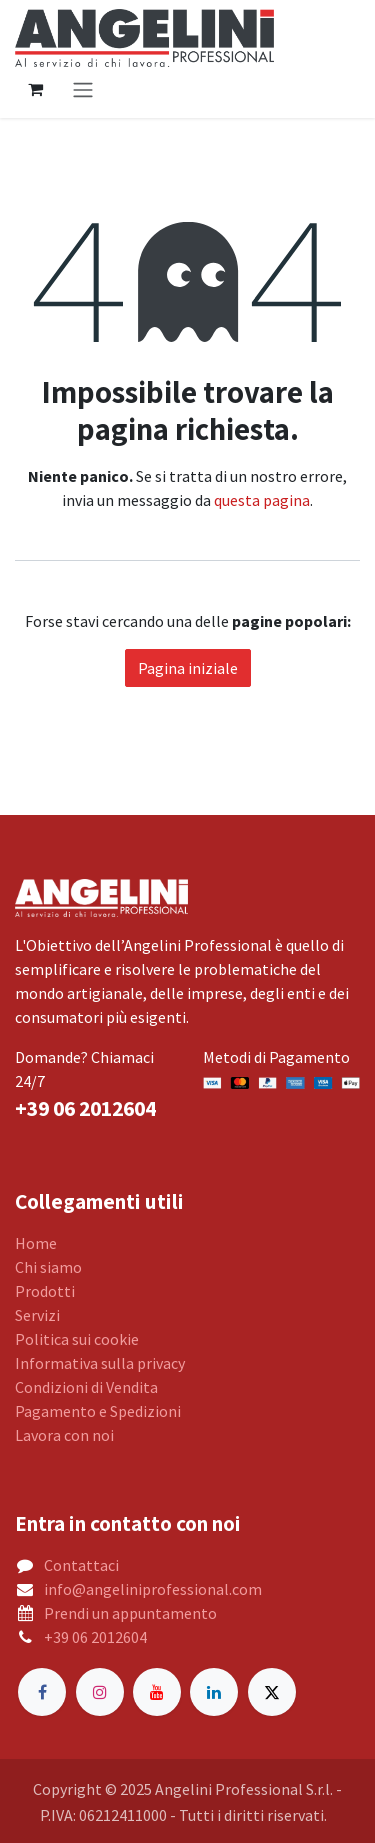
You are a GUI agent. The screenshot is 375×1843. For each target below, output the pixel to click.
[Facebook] (42, 1692)
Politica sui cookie (77, 1339)
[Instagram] (100, 1692)
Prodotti (45, 1291)
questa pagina (262, 500)
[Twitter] (272, 1692)
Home (36, 1243)
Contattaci (81, 1565)
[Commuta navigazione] (83, 89)
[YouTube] (157, 1692)
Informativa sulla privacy (100, 1363)
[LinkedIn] (214, 1692)
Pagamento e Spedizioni (98, 1411)
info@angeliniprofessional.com (153, 1589)
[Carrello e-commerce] (35, 89)
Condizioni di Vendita (86, 1387)
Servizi (37, 1315)
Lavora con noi (64, 1435)
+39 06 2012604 (95, 1637)
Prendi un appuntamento (130, 1613)
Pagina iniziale (188, 668)
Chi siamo (48, 1267)
